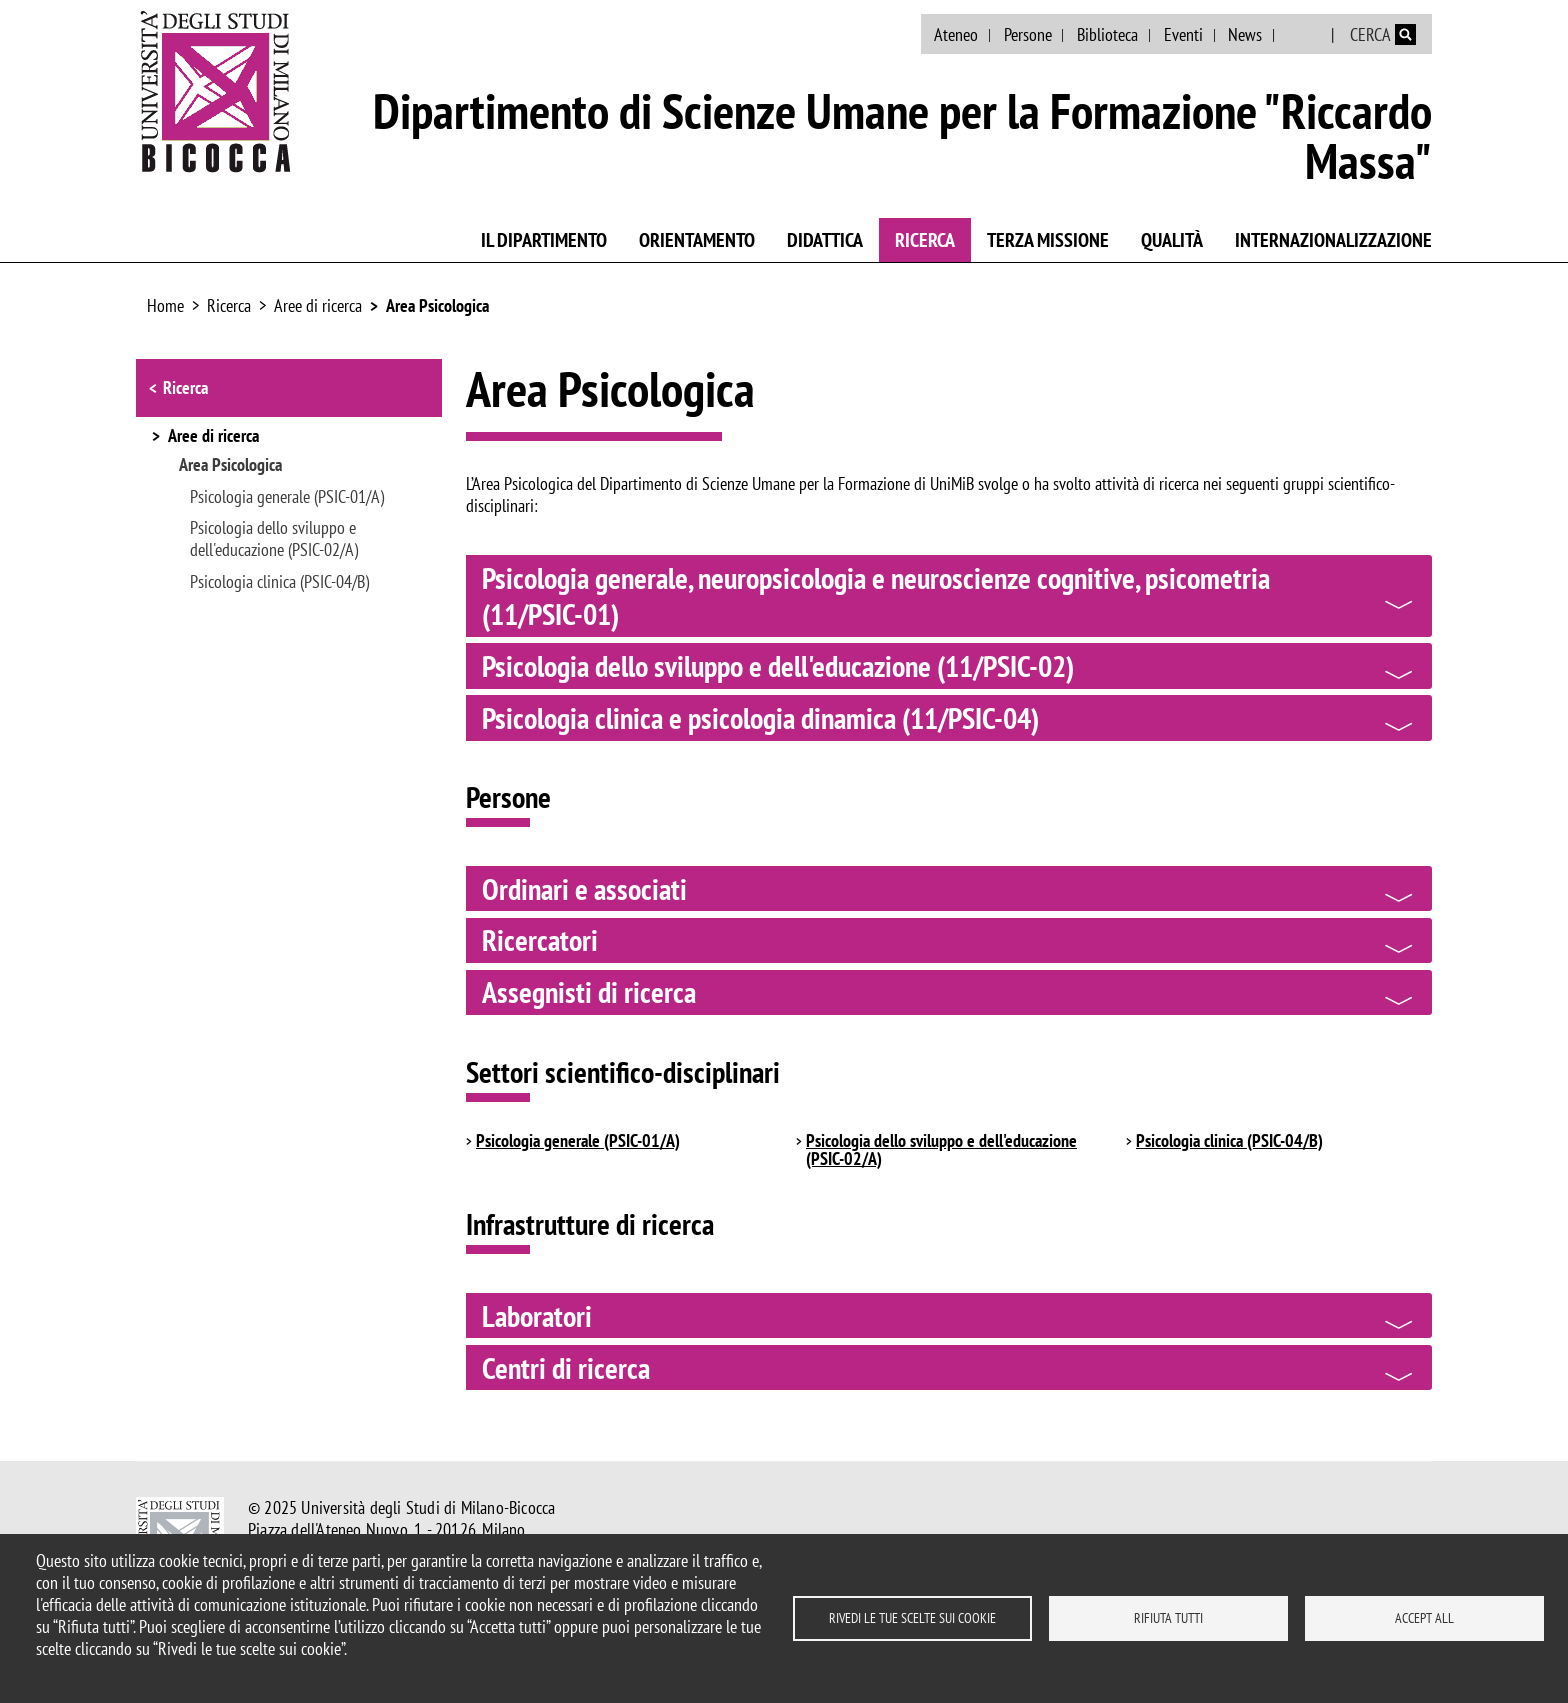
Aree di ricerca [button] (213, 437)
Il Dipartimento (544, 240)
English (1304, 35)
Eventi (1183, 34)
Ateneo (956, 34)
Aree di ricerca (318, 305)
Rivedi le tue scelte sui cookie (912, 1618)
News (1245, 34)
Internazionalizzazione (1333, 240)
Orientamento (697, 240)
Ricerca (925, 240)
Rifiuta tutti (1168, 1618)
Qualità (1172, 240)
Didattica (825, 240)
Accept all (1424, 1618)
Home (165, 305)
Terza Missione (1048, 240)
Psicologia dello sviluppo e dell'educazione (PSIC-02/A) (274, 539)
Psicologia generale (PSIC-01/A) (287, 497)
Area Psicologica (437, 305)
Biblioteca (1107, 34)
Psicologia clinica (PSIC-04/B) (279, 582)
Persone (1028, 34)
